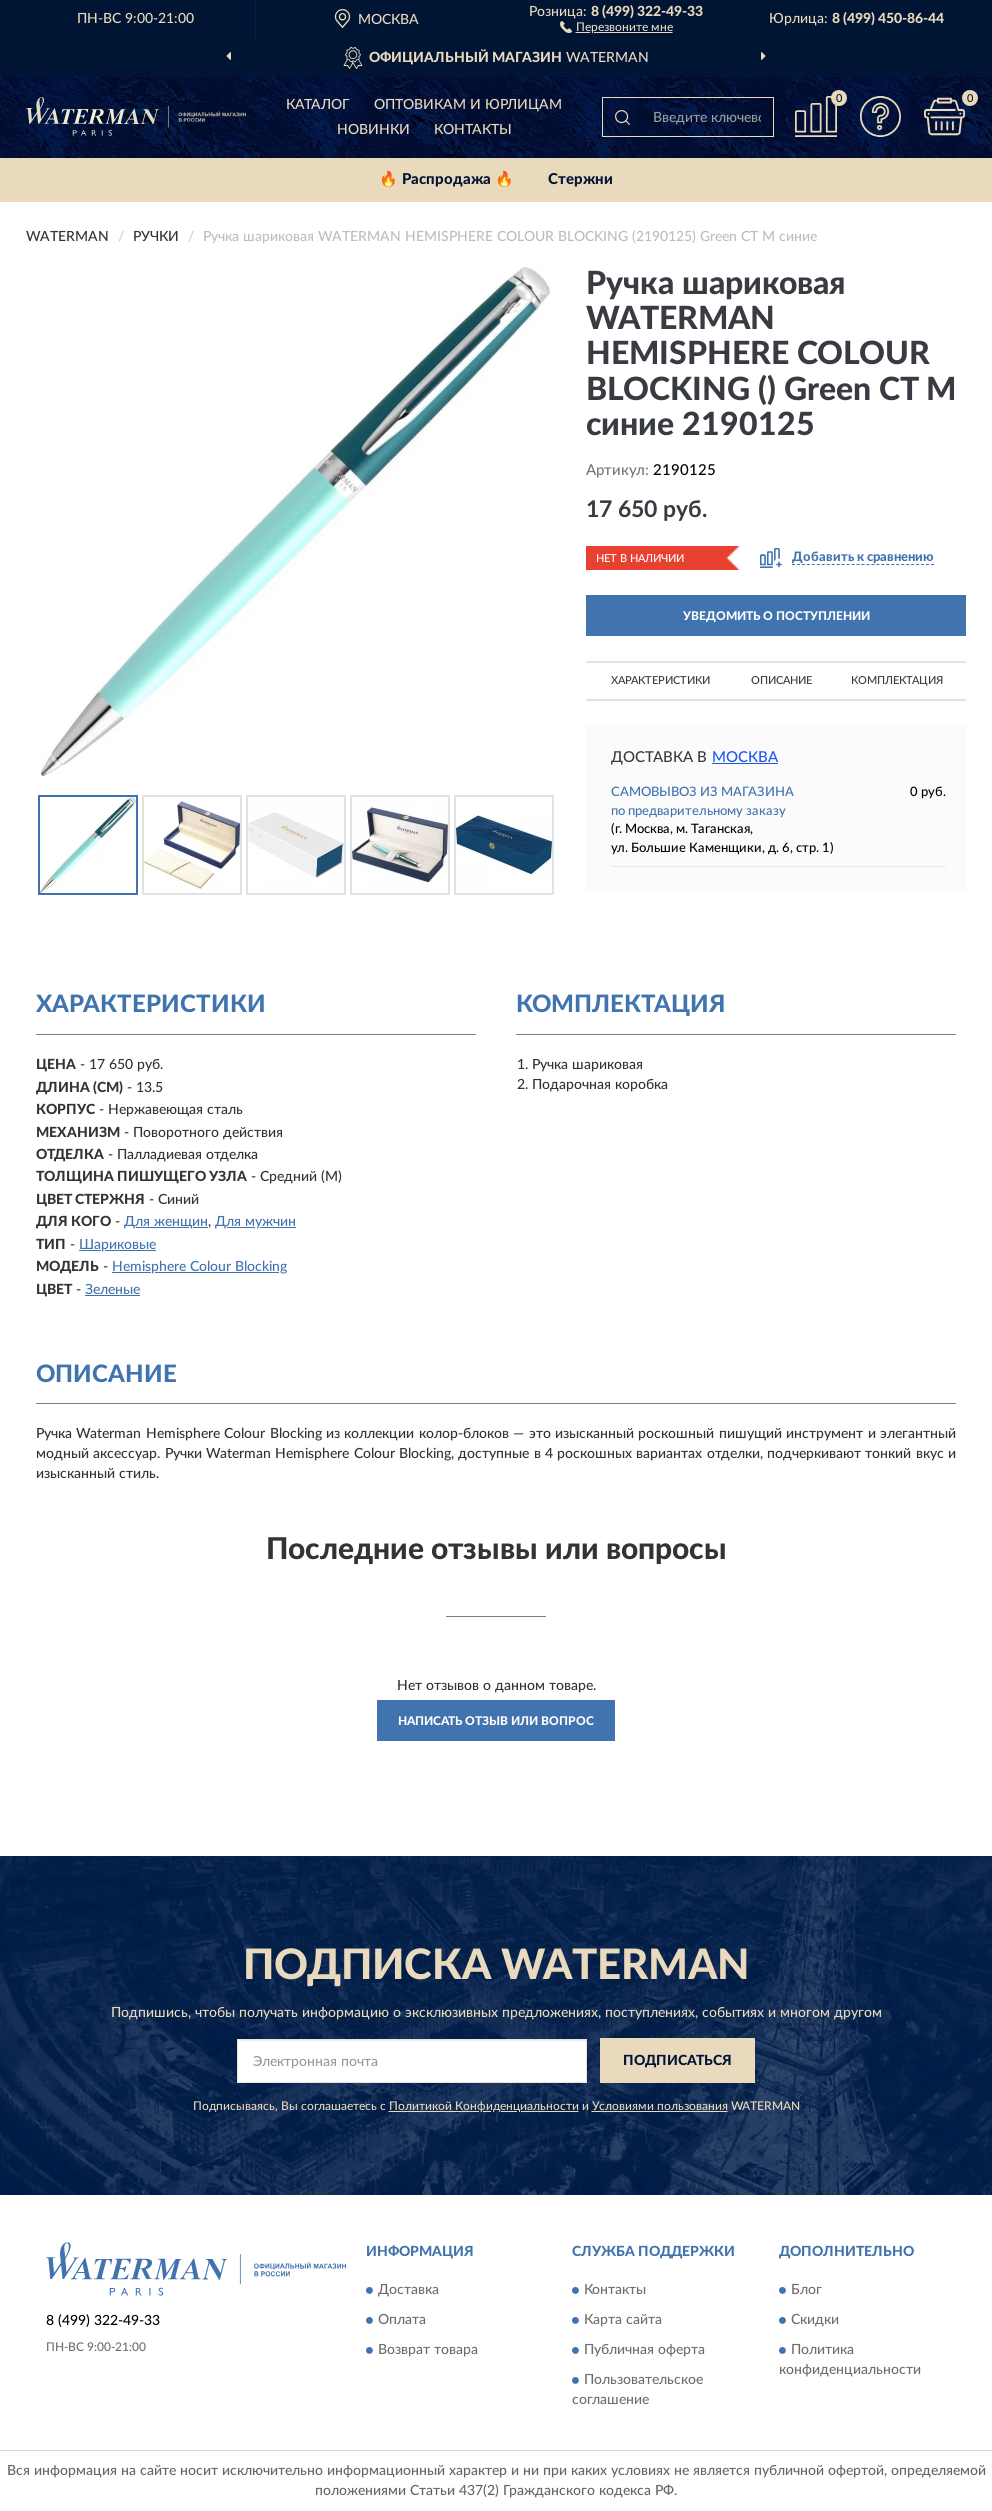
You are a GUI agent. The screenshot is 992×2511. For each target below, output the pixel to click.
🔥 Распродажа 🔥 (446, 179)
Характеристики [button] (660, 680)
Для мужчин (255, 1222)
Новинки (373, 130)
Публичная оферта (644, 2351)
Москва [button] (745, 757)
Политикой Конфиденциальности (484, 2106)
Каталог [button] (318, 105)
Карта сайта (623, 2321)
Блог (806, 2291)
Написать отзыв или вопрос (496, 1721)
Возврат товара (428, 2351)
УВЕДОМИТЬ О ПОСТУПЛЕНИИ (776, 616)
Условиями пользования (660, 2106)
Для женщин (166, 1222)
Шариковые (117, 1245)
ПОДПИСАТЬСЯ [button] (677, 2061)
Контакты (473, 130)
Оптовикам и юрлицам (468, 105)
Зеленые (112, 1290)
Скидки (815, 2321)
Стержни (580, 179)
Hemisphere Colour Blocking (199, 1267)
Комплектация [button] (897, 680)
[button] (616, 26)
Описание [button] (781, 680)
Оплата (402, 2321)
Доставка (408, 2291)
